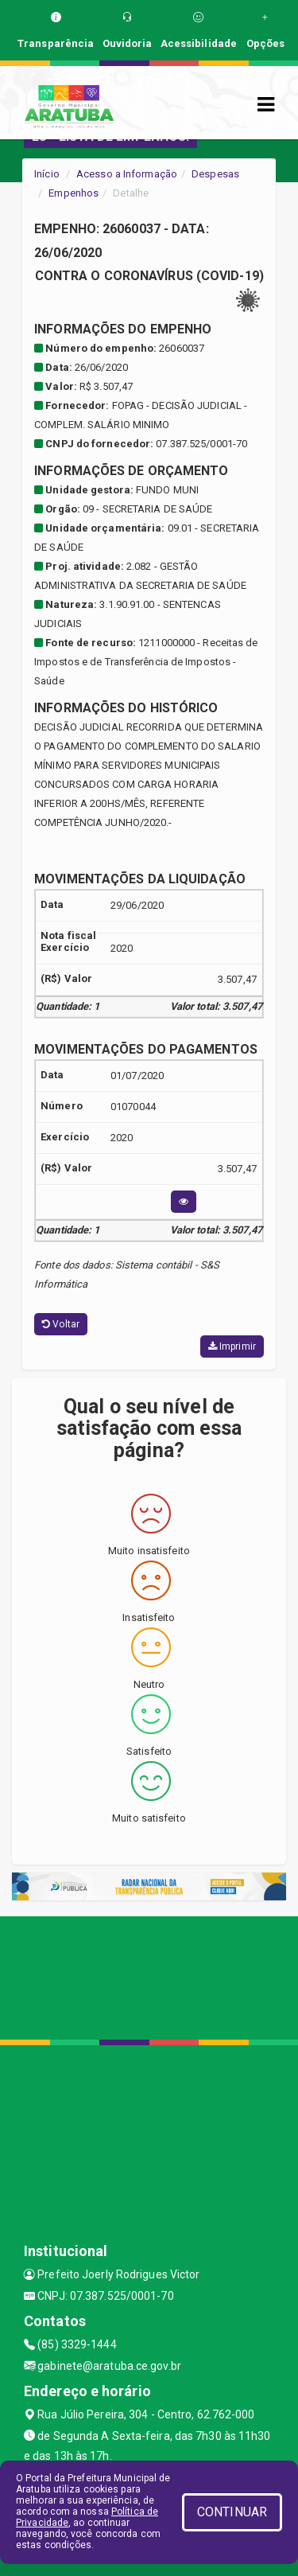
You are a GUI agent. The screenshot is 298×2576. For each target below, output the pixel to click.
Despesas (215, 174)
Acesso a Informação (126, 174)
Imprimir (232, 1346)
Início (47, 174)
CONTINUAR (232, 2511)
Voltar (60, 1324)
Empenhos (73, 193)
